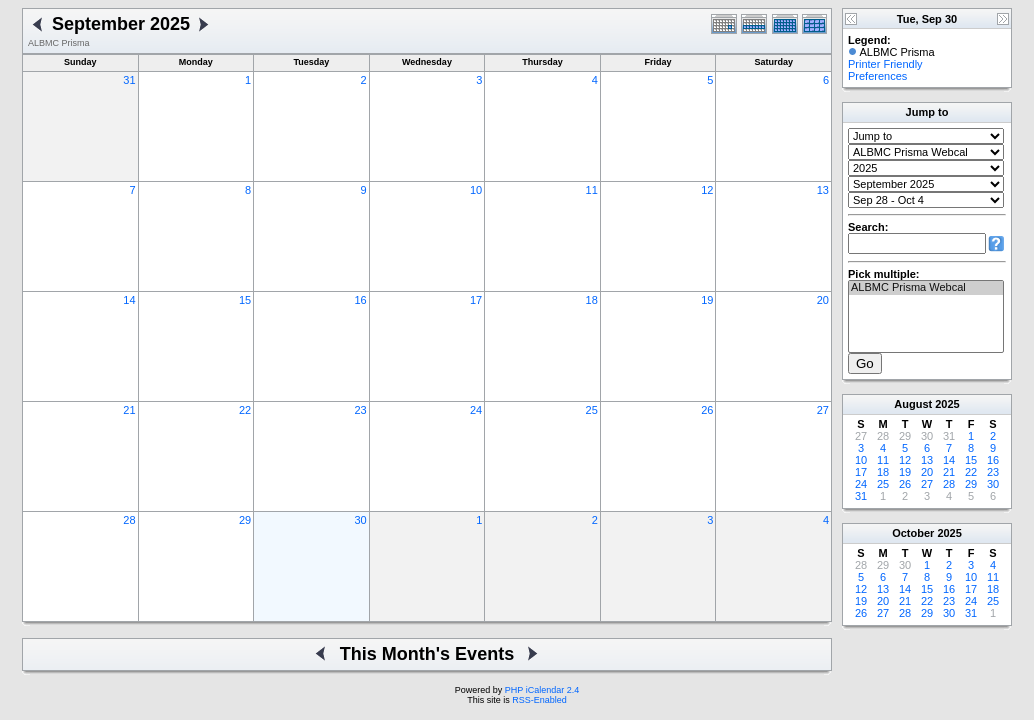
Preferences (877, 76)
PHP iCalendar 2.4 (542, 690)
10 (476, 190)
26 (707, 410)
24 (476, 410)
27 (823, 410)
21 (129, 410)
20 (823, 300)
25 (592, 410)
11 (592, 190)
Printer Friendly (885, 64)
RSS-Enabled (539, 700)
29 (245, 520)
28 (129, 520)
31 (129, 80)
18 (592, 300)
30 (360, 520)
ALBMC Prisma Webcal (926, 288)
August (913, 404)
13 (823, 190)
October (913, 533)
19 (707, 300)
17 (476, 300)
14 (129, 300)
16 (360, 300)
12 (707, 190)
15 (245, 300)
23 (360, 410)
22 (245, 410)
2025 (947, 404)
